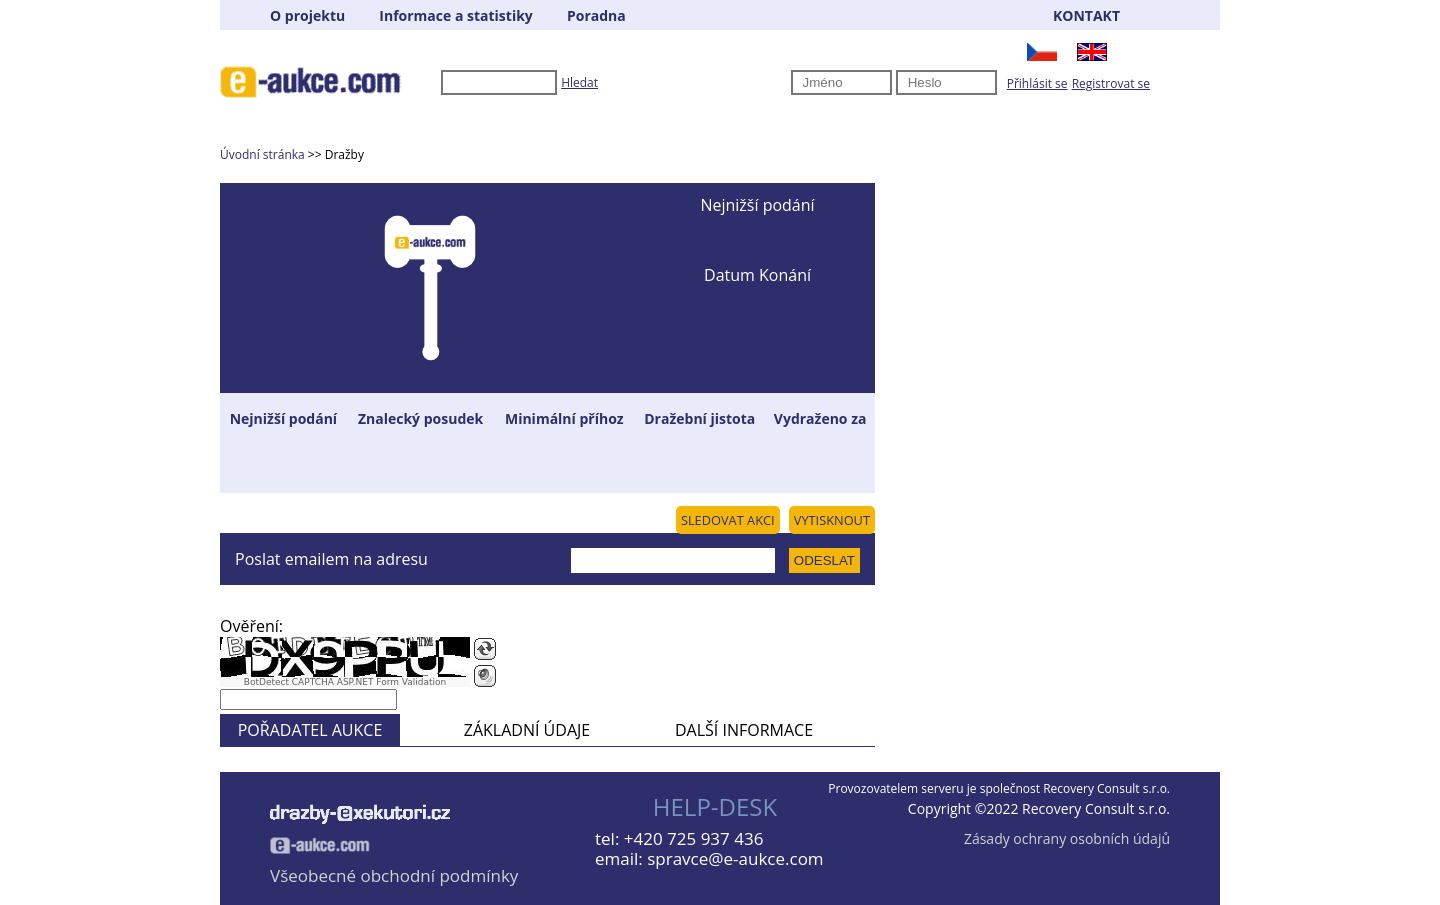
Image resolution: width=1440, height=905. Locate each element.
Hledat (579, 82)
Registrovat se (1111, 83)
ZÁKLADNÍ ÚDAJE (527, 730)
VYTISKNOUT (832, 520)
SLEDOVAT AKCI (728, 520)
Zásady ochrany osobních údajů (1067, 838)
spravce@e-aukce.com (735, 858)
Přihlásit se (1037, 83)
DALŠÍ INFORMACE (744, 730)
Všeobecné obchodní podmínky (394, 875)
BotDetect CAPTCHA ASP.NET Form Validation (345, 682)
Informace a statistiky (455, 15)
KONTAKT (1086, 15)
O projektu (307, 15)
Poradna (596, 15)
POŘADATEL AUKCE (310, 730)
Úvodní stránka (262, 154)
